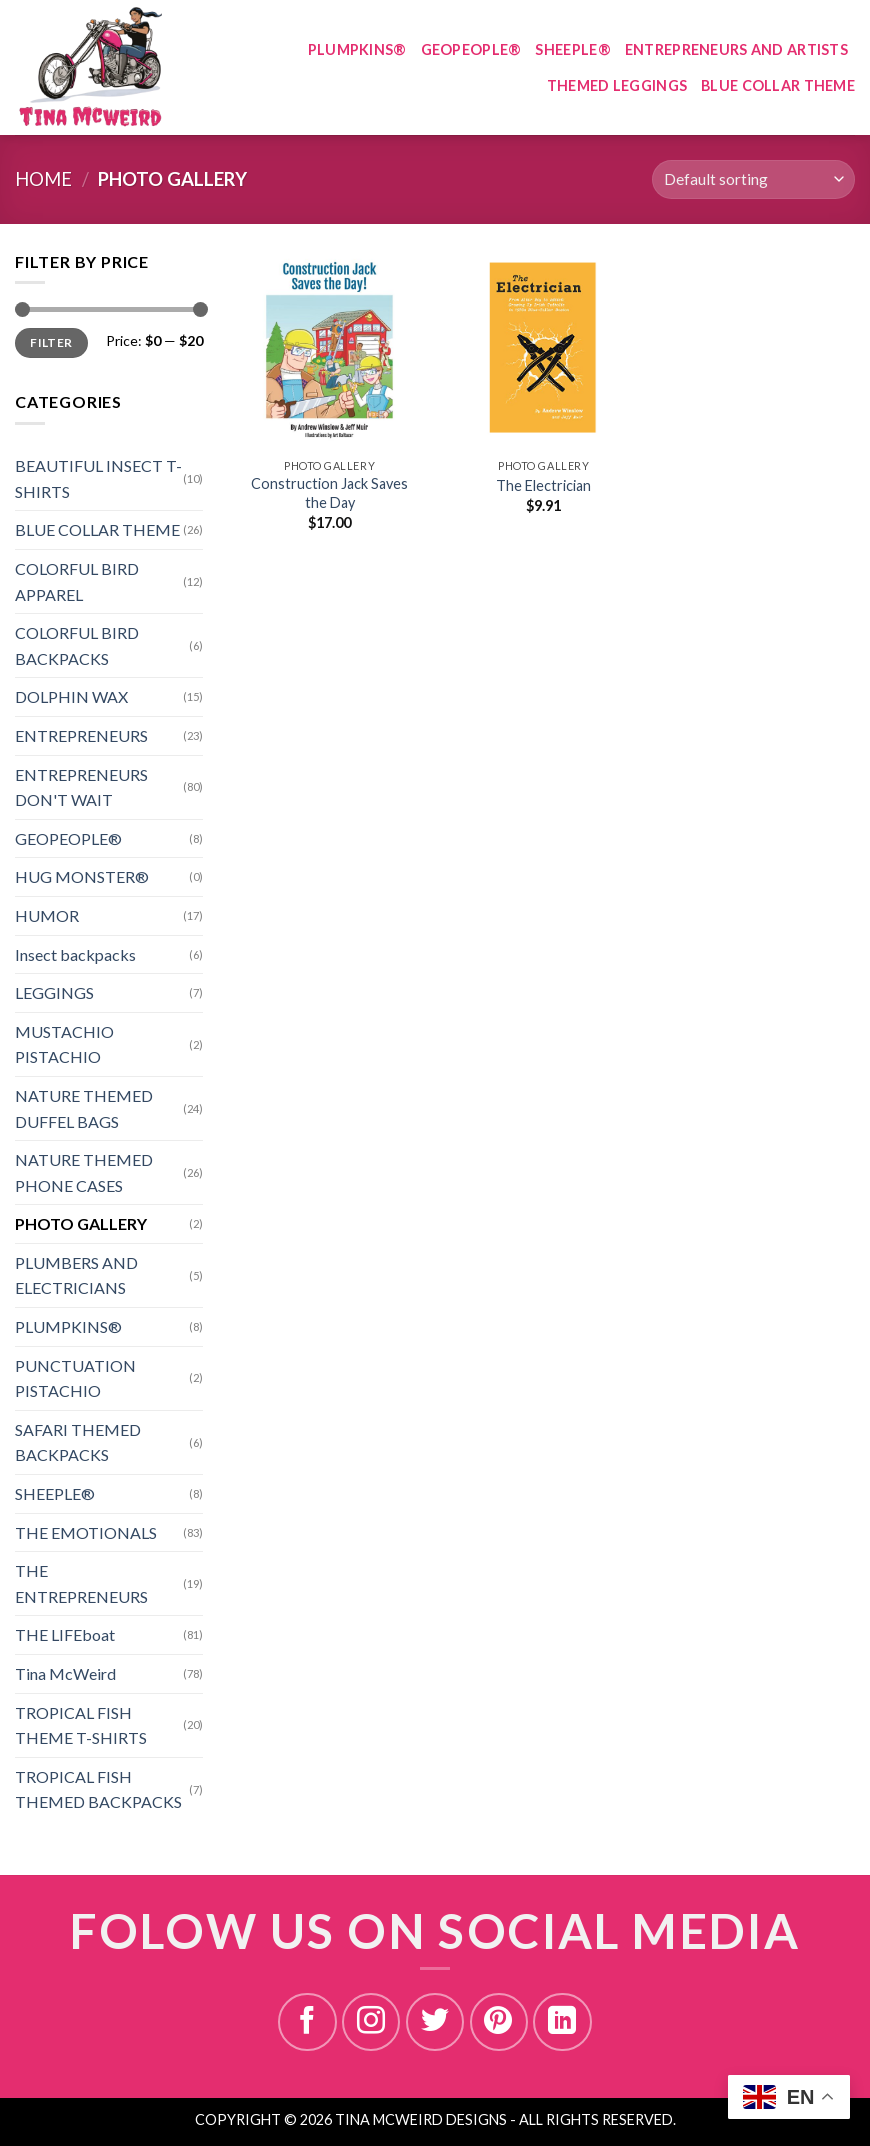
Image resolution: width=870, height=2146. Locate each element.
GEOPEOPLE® (471, 49)
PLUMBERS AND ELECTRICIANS (76, 1275)
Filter (51, 342)
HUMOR (47, 915)
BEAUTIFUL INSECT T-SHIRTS (98, 478)
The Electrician (543, 485)
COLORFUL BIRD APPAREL (77, 581)
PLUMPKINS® (357, 49)
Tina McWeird (65, 1673)
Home (43, 179)
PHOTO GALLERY (81, 1223)
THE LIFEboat (65, 1634)
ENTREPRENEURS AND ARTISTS (736, 49)
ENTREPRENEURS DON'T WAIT (81, 787)
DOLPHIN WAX (71, 696)
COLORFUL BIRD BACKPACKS (77, 645)
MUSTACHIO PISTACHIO (64, 1044)
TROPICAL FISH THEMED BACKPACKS (98, 1789)
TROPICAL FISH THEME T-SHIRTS (81, 1725)
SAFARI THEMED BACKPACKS (78, 1442)
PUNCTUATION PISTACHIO (75, 1378)
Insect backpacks (75, 954)
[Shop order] (753, 179)
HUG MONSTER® (82, 876)
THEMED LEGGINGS (617, 85)
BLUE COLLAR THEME (778, 85)
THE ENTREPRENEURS (81, 1583)
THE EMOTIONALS (86, 1532)
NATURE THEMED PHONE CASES (84, 1172)
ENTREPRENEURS (81, 735)
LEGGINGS (54, 992)
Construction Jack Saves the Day (329, 493)
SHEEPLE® (572, 49)
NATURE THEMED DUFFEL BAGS (84, 1108)
